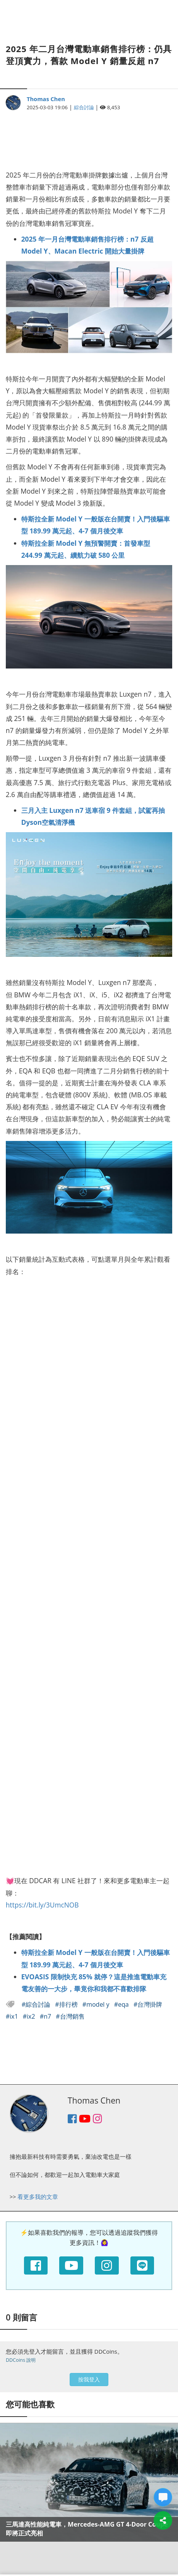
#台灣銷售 (70, 2016)
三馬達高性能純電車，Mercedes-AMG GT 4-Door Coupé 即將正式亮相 (87, 2528)
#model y (96, 2004)
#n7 (46, 2016)
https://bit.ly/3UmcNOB (42, 1904)
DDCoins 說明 (21, 2360)
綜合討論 (84, 107)
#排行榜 (67, 2004)
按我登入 (89, 2379)
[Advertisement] (89, 136)
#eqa (122, 2004)
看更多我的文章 (37, 2196)
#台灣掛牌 (148, 2004)
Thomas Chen (46, 99)
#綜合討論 (37, 2004)
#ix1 (13, 2016)
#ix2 (30, 2016)
